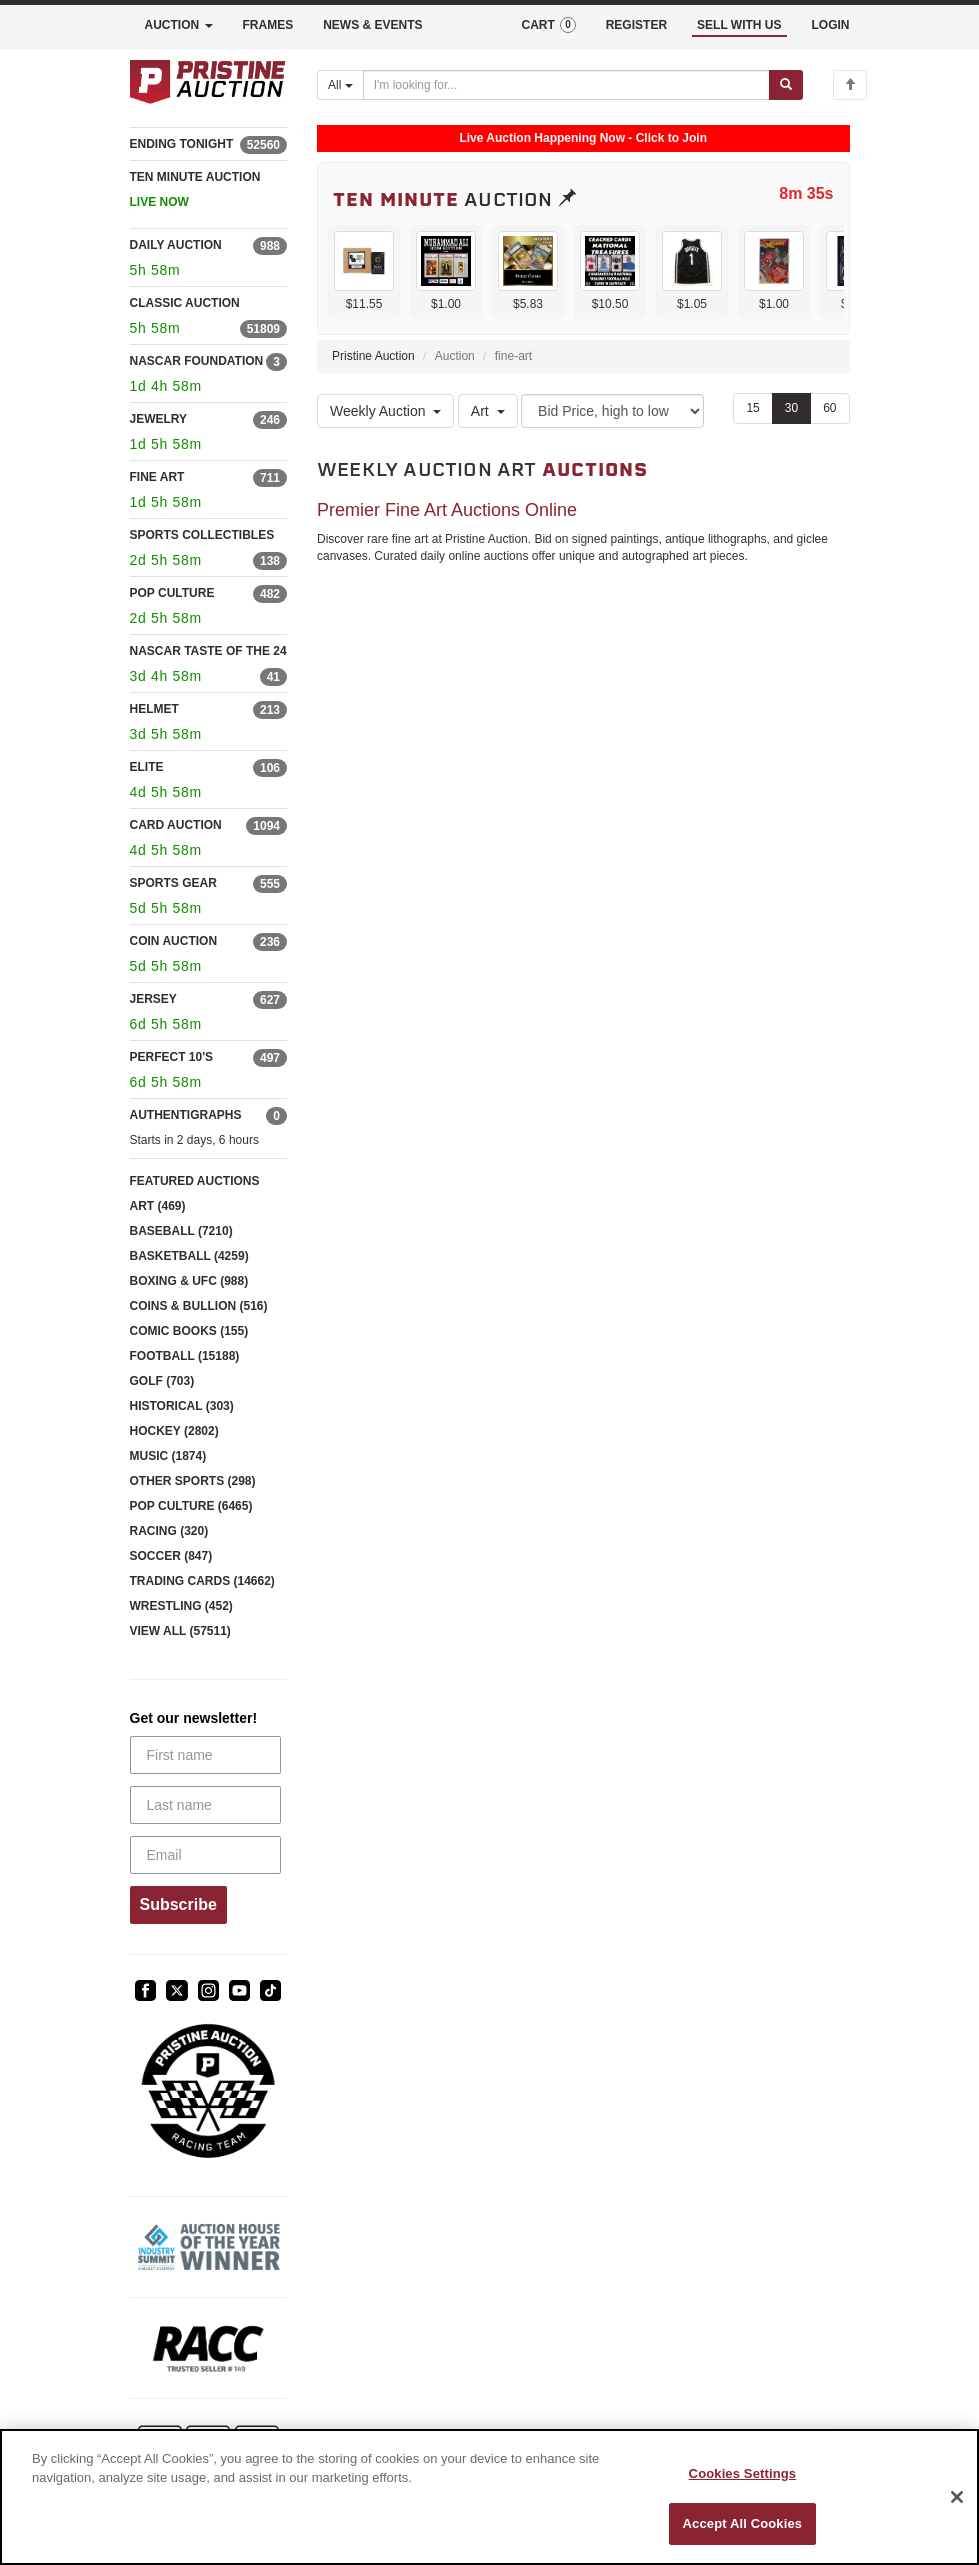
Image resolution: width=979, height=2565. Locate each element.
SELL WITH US (739, 25)
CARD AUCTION (176, 825)
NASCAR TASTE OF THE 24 (208, 651)
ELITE (147, 767)
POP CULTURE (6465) (191, 1506)
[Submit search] (786, 85)
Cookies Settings (743, 2473)
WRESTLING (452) (181, 1606)
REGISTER (636, 25)
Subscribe (178, 1904)
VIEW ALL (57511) (180, 1631)
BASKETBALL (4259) (189, 1256)
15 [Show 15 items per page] (752, 408)
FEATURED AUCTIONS (195, 1181)
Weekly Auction (385, 411)
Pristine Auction (373, 356)
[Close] (957, 2497)
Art (488, 411)
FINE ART (157, 477)
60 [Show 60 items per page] (829, 408)
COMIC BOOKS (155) (189, 1331)
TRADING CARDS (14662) (202, 1581)
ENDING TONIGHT (182, 144)
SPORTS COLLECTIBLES (202, 535)
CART (548, 25)
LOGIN (831, 25)
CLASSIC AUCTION (185, 303)
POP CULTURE (172, 593)
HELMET (154, 709)
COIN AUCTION (174, 941)
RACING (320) (169, 1531)
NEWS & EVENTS (372, 25)
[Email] (206, 1855)
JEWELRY (159, 419)
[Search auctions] (566, 85)
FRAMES (268, 25)
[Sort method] (612, 411)
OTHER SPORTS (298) (193, 1481)
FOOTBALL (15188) (185, 1356)
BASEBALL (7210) (181, 1231)
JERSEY (153, 999)
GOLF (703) (162, 1381)
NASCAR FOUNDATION (197, 361)
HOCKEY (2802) (174, 1431)
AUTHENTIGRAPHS (186, 1115)
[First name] (206, 1755)
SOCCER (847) (171, 1556)
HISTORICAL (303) (182, 1406)
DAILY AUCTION (176, 245)
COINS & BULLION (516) (199, 1306)
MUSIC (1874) (168, 1456)
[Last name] (206, 1805)
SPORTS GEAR (173, 883)
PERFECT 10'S (172, 1057)
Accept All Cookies (743, 2523)
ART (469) (158, 1206)
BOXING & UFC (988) (189, 1281)
